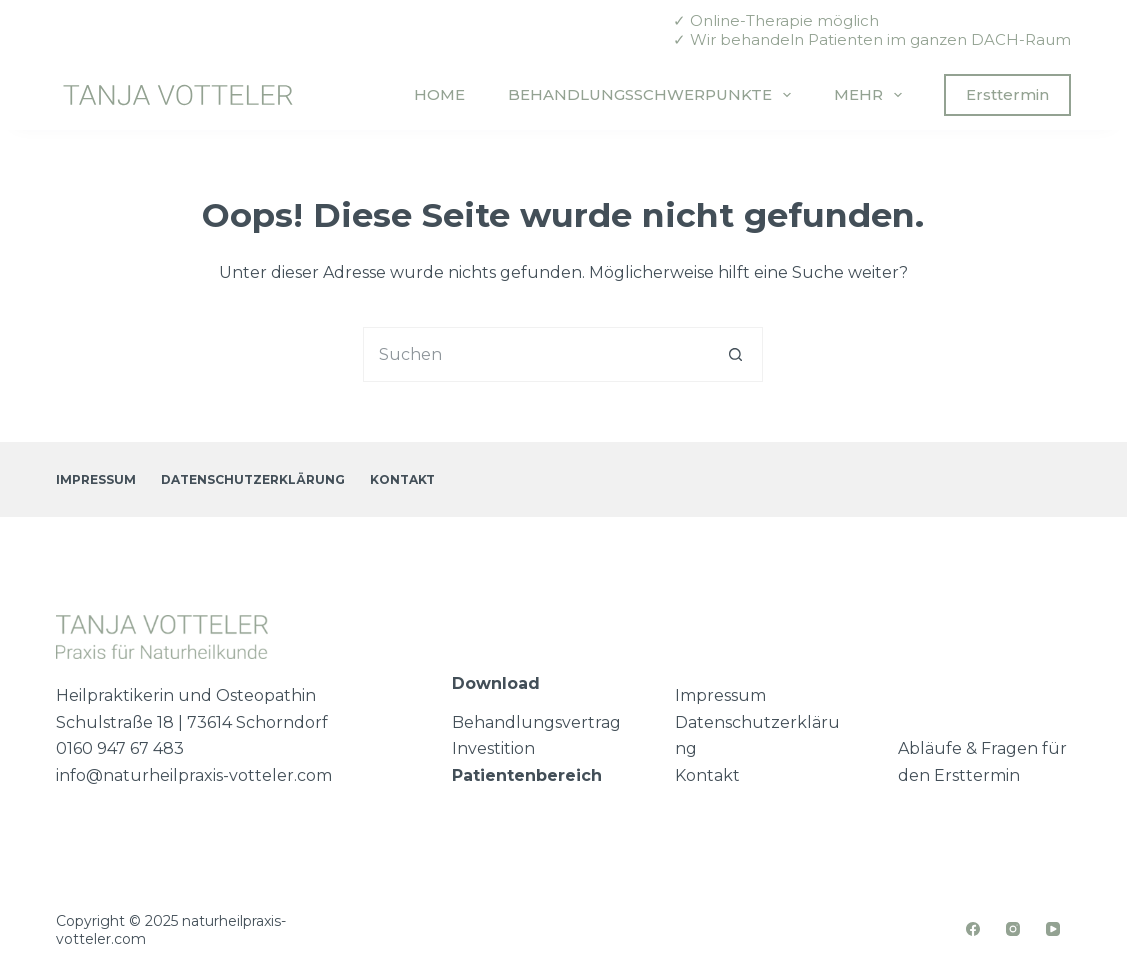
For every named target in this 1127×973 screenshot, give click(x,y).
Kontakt (402, 479)
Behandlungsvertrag (536, 722)
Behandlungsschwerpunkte (653, 95)
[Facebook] (973, 929)
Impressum (96, 479)
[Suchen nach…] (535, 354)
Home (439, 94)
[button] (44, 929)
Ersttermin (1007, 94)
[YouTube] (1053, 929)
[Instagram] (1013, 929)
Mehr (872, 95)
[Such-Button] (735, 354)
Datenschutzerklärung (253, 479)
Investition (493, 748)
